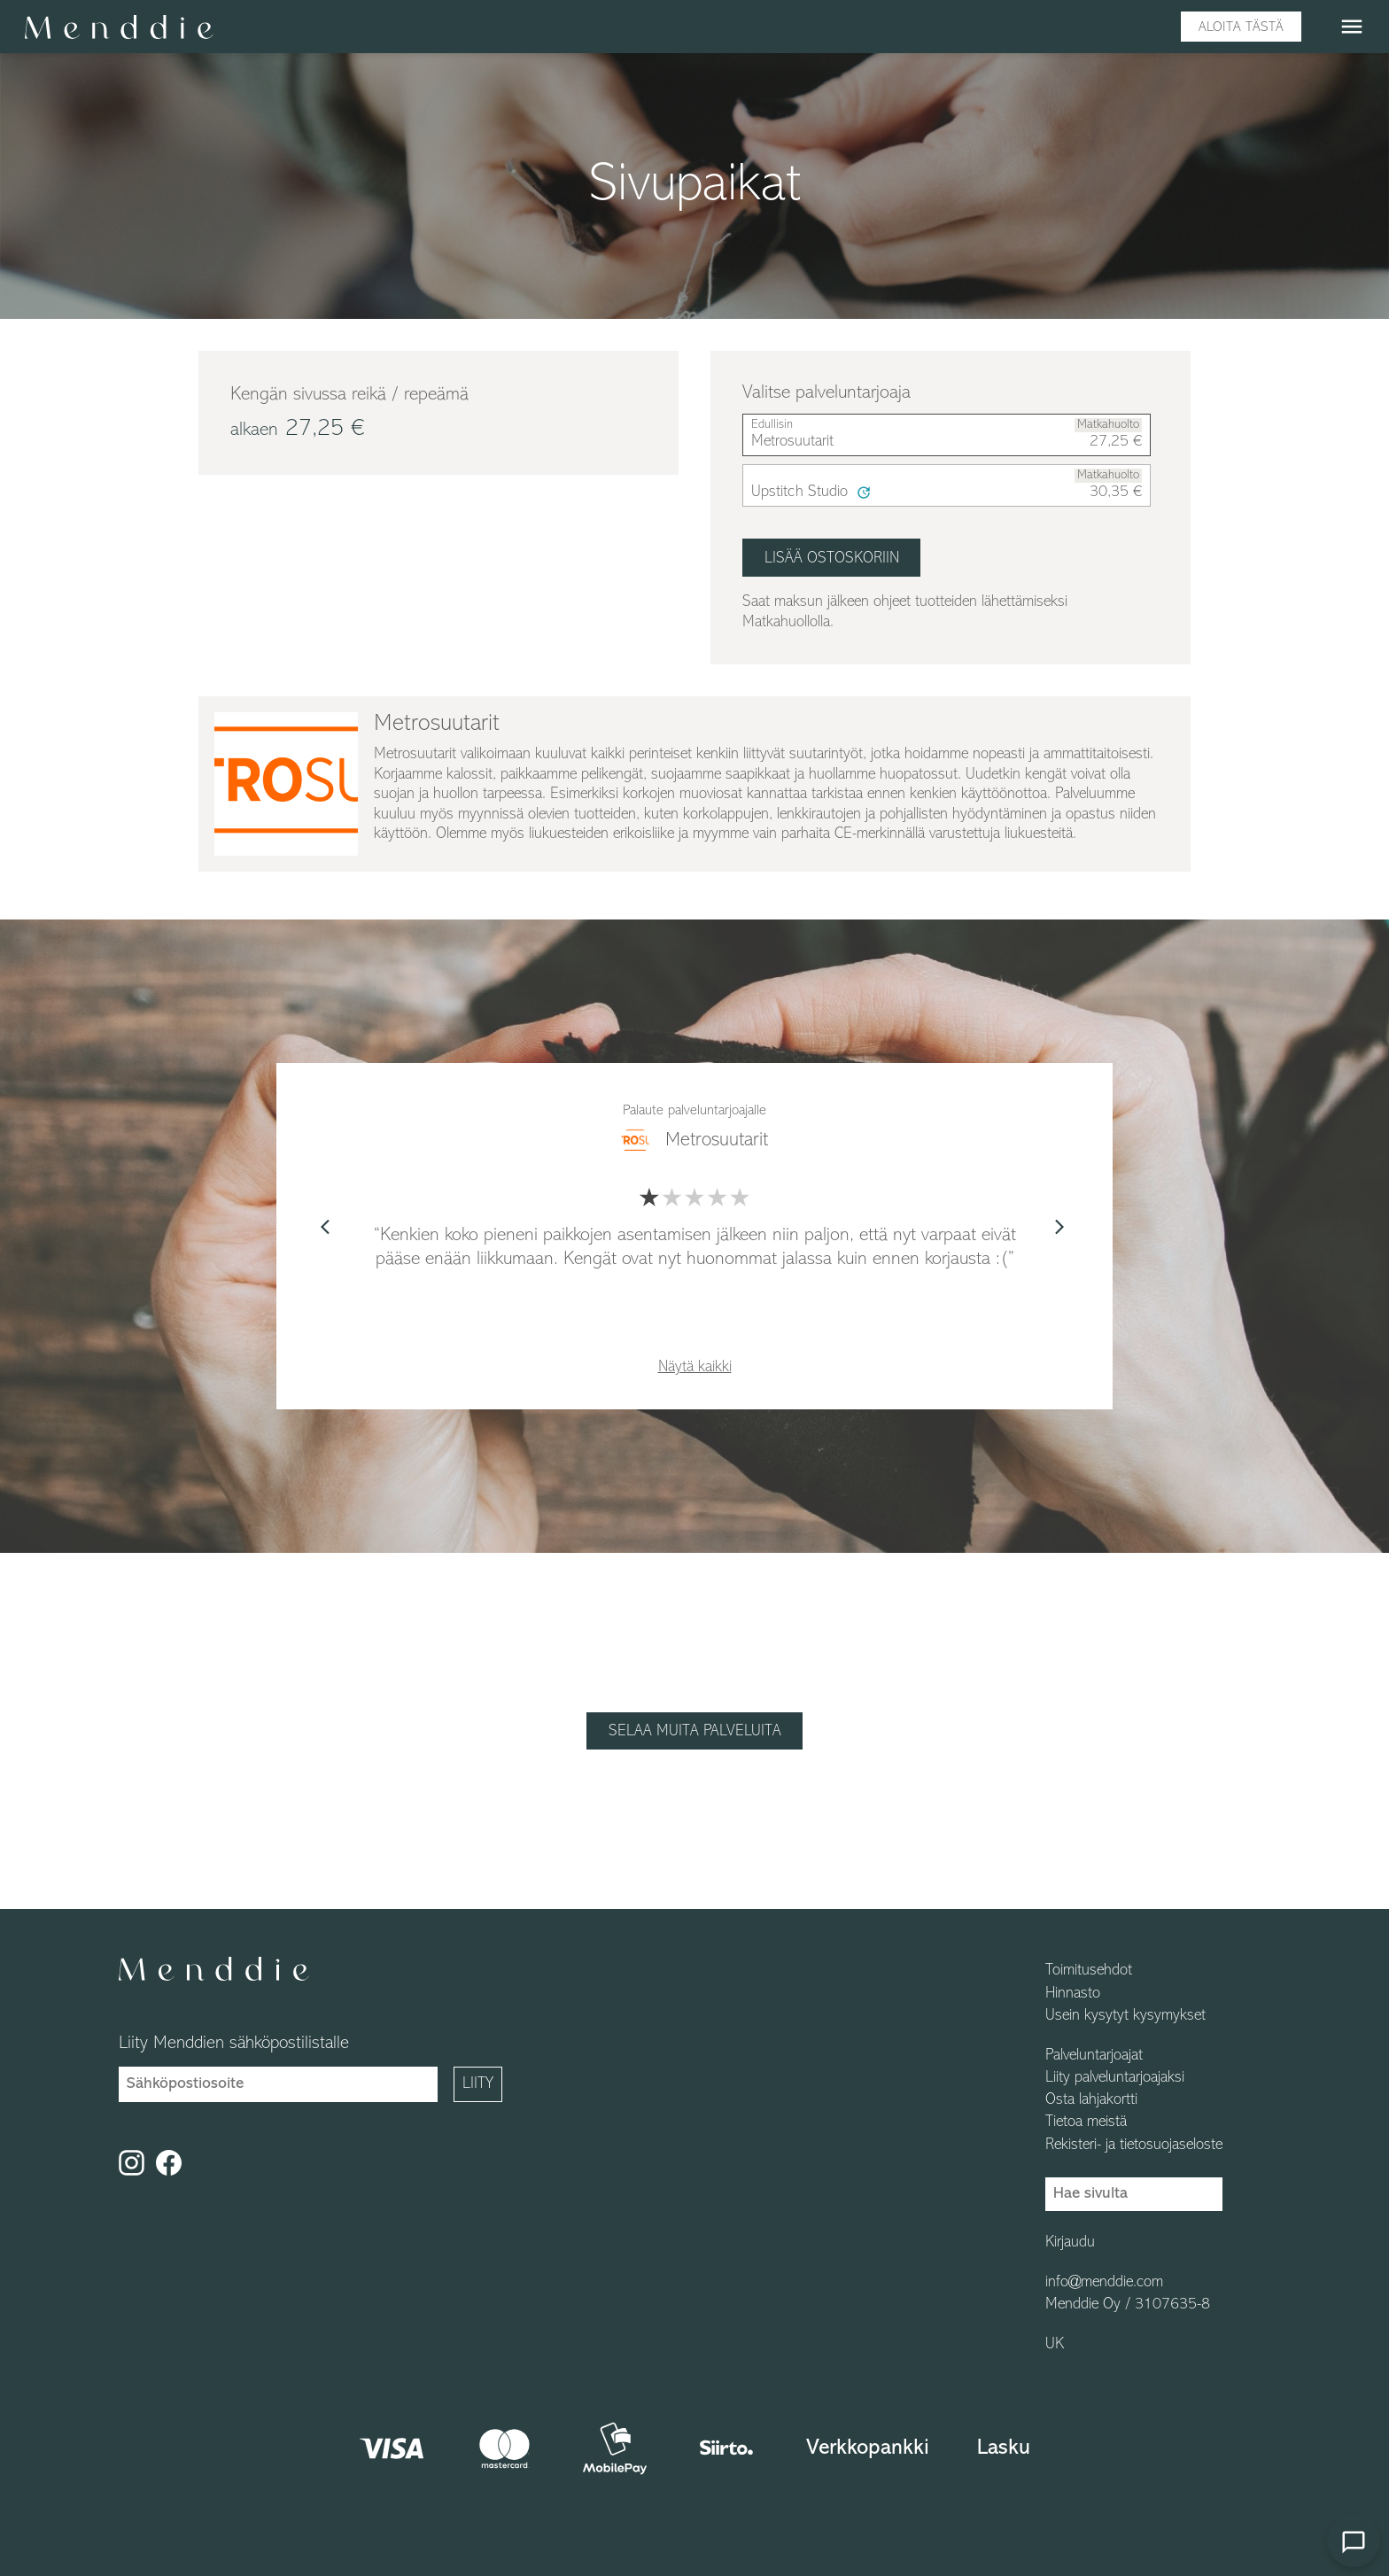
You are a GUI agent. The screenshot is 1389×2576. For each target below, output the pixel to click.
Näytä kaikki (695, 1367)
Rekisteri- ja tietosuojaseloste (1133, 2145)
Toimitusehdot (1088, 1971)
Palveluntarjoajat (1094, 2056)
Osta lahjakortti (1091, 2100)
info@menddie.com (1104, 2283)
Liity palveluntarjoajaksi (1114, 2078)
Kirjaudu (1070, 2243)
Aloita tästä (1241, 27)
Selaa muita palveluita (695, 1731)
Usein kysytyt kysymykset (1125, 2016)
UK (1054, 2345)
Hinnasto (1072, 1994)
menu (1352, 26)
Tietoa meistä (1086, 2122)
